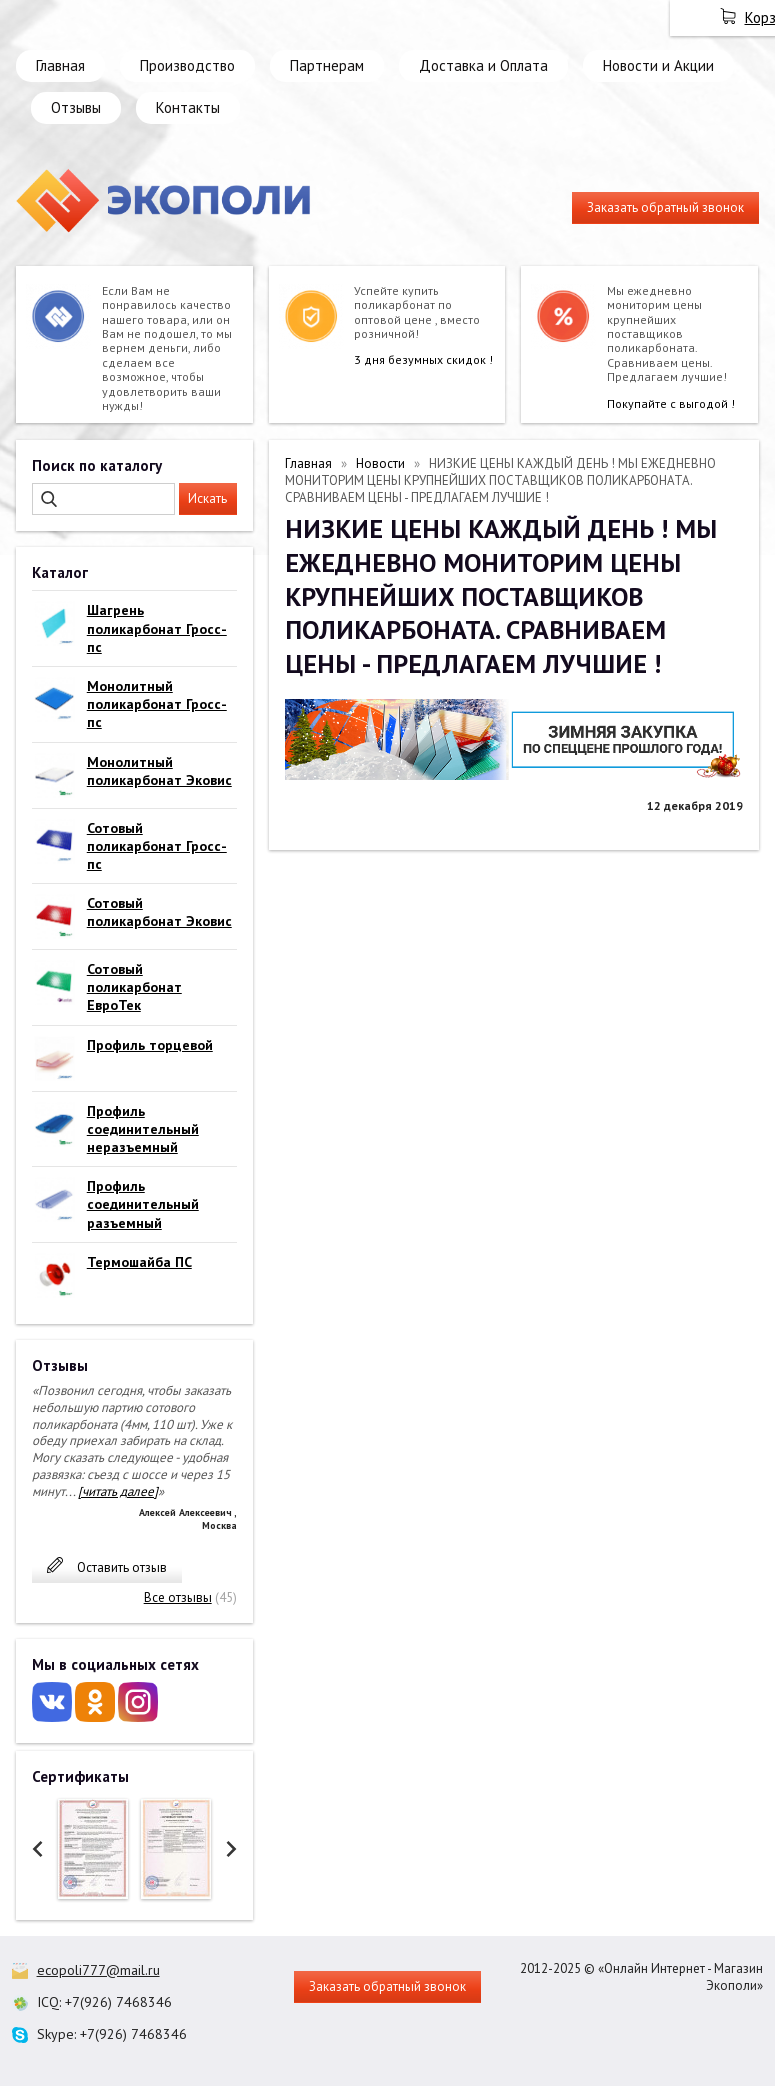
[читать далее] (118, 1491)
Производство (187, 65)
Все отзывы (178, 1597)
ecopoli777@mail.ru (98, 1970)
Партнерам (327, 65)
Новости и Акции (658, 65)
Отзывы (76, 107)
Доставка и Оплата (483, 65)
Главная (60, 65)
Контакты (188, 107)
